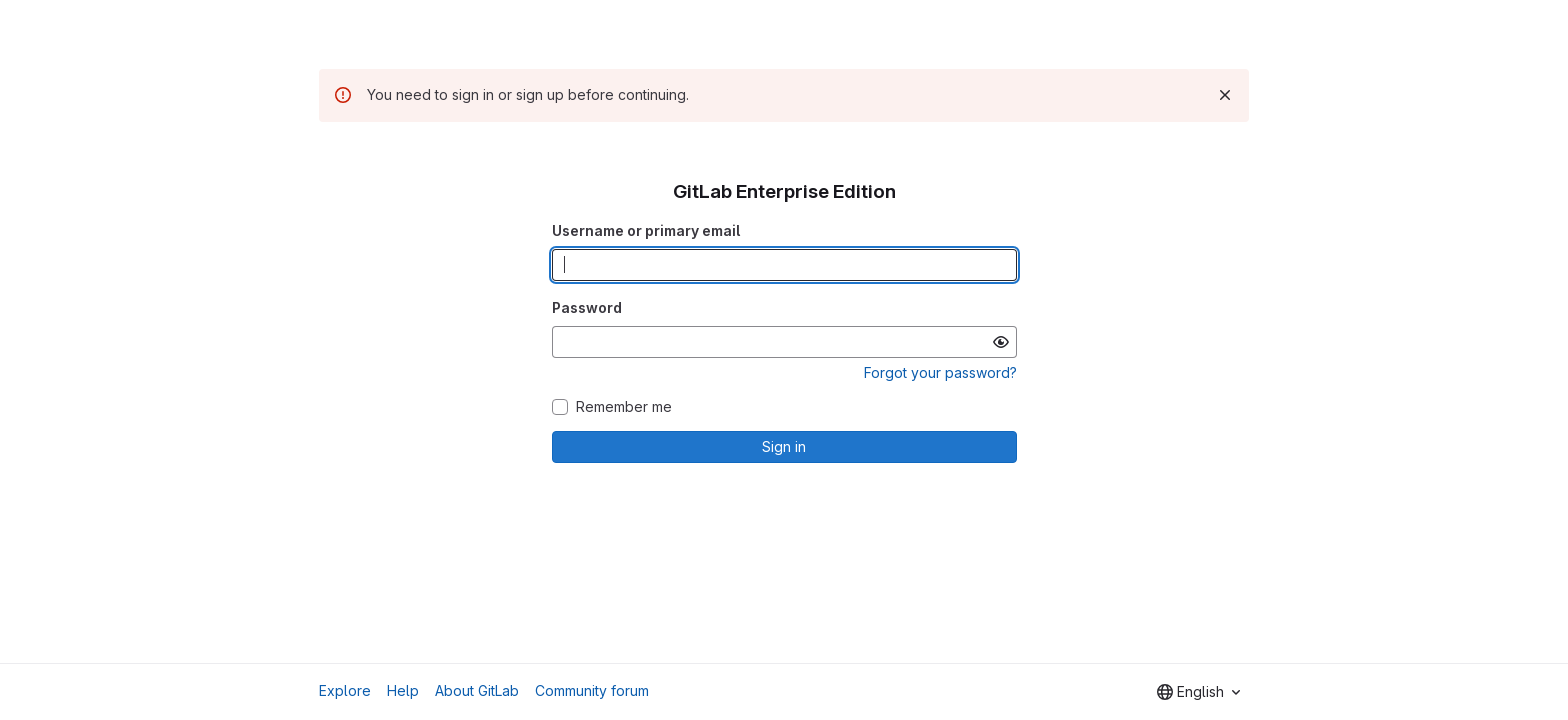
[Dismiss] (1225, 95)
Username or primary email (646, 230)
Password (587, 307)
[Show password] (1001, 342)
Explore (345, 690)
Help (403, 690)
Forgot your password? (940, 372)
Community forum (592, 690)
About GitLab (477, 690)
